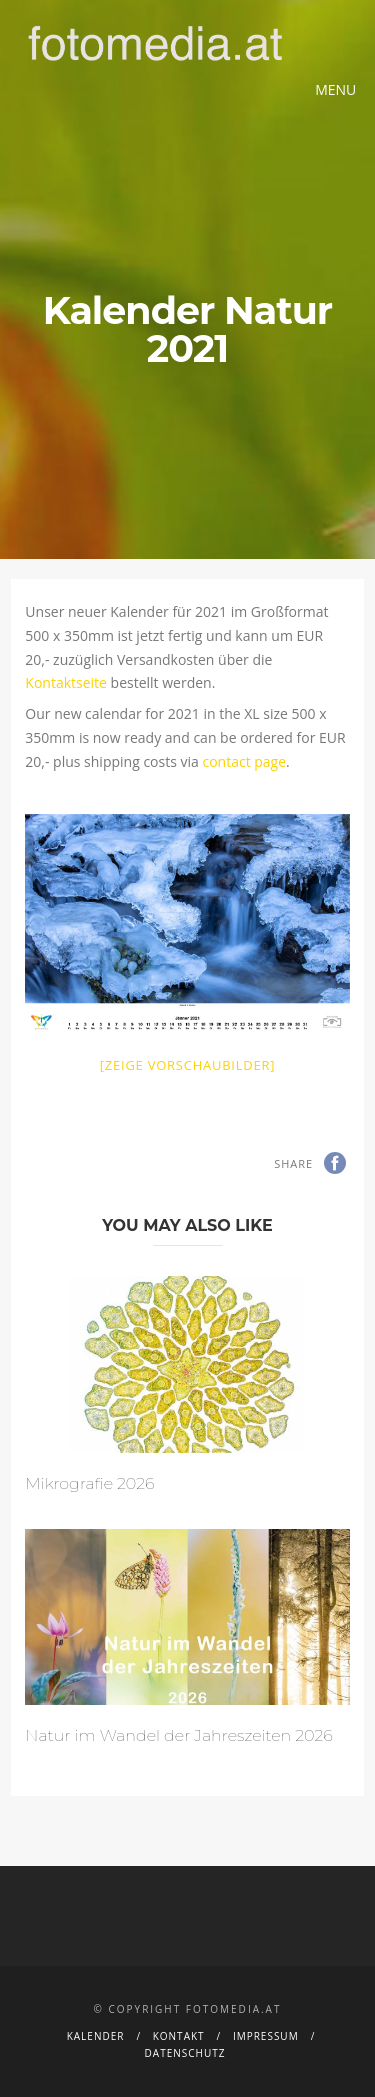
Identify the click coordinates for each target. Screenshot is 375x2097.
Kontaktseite (66, 682)
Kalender (96, 2036)
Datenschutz (185, 2053)
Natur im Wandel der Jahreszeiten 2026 (178, 1735)
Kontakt (179, 2036)
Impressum (266, 2036)
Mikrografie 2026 (89, 1483)
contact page (244, 761)
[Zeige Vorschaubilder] (187, 1065)
